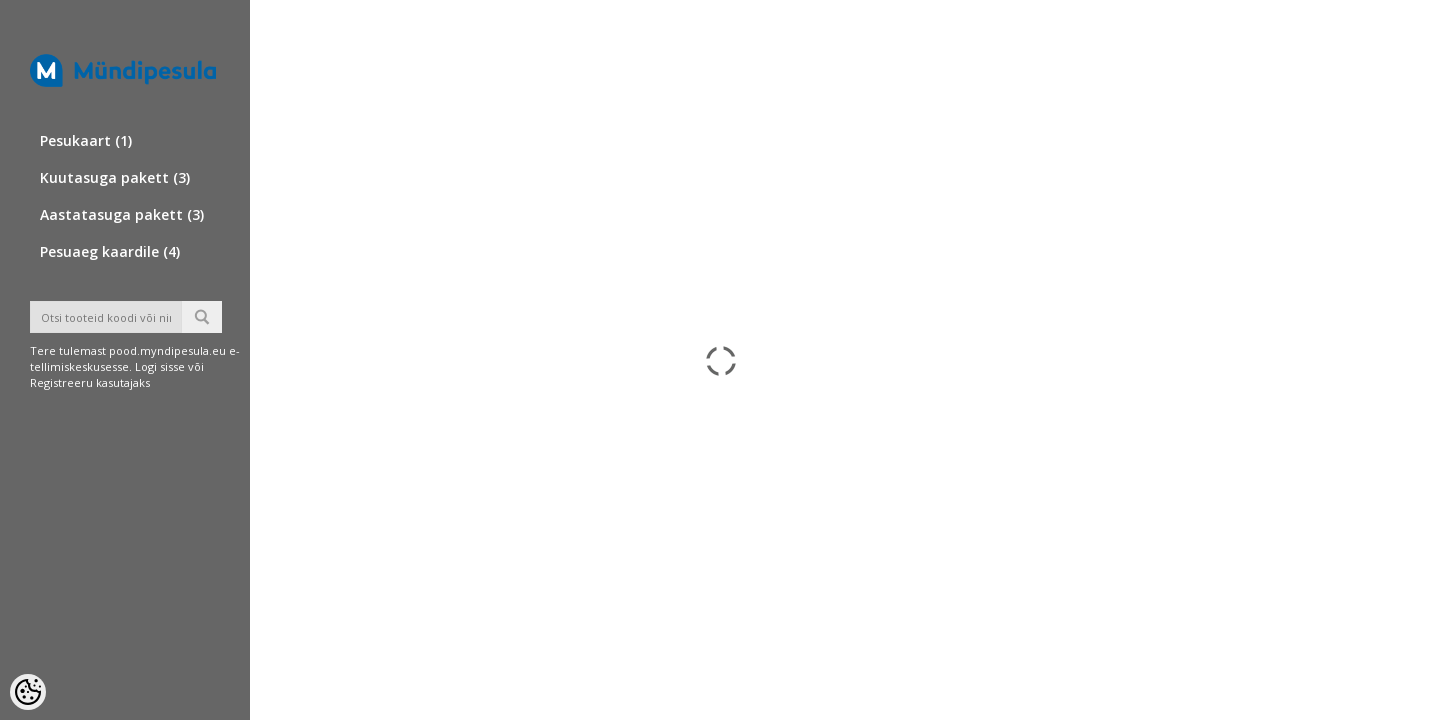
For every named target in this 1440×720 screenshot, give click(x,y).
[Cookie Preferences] (28, 692)
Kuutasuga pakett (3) (115, 177)
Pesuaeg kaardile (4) (110, 251)
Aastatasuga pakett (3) (122, 214)
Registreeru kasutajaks (90, 382)
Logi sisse (160, 366)
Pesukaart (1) (86, 140)
